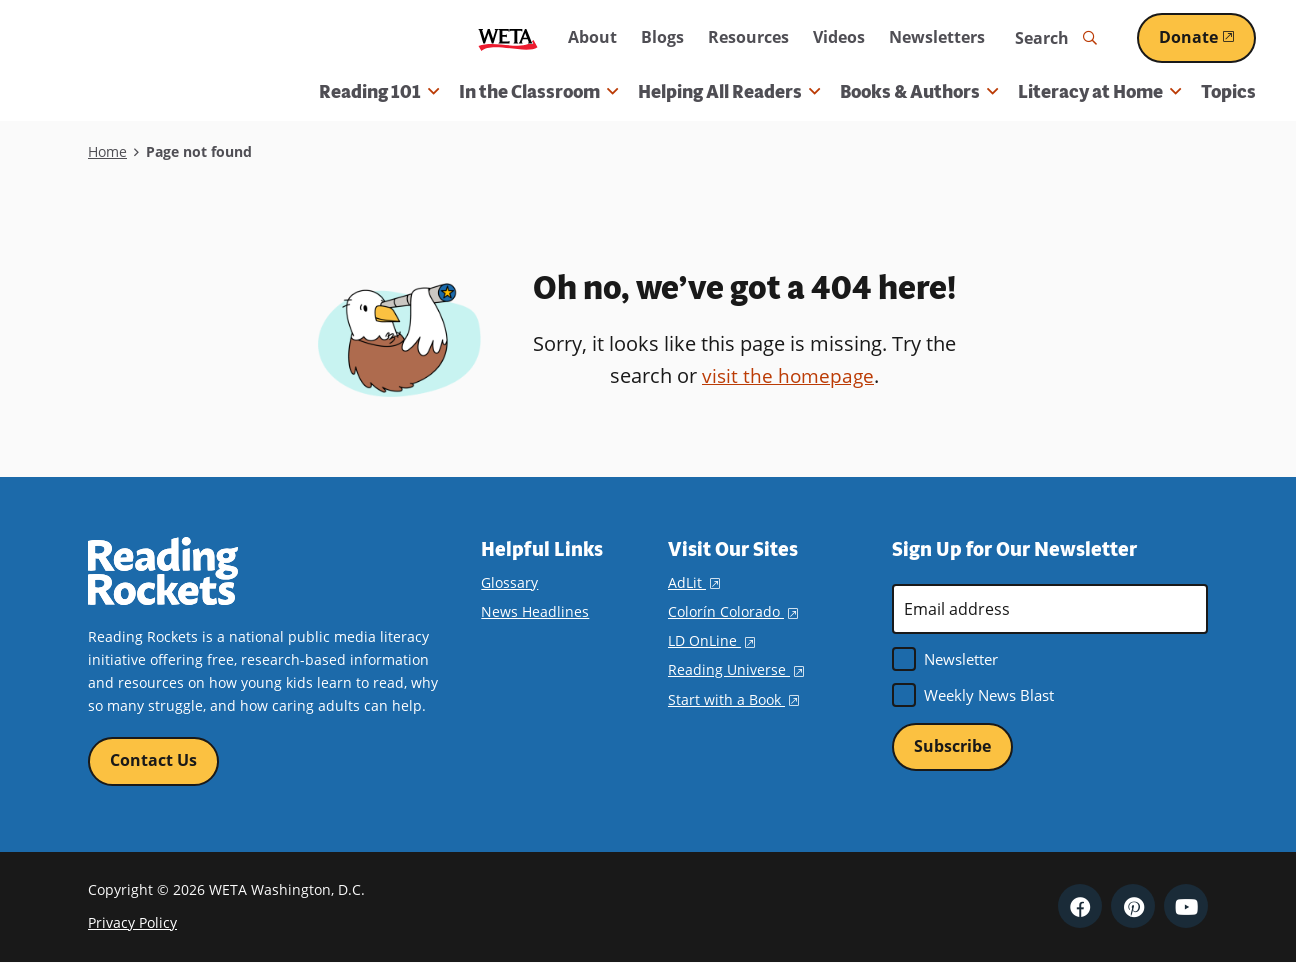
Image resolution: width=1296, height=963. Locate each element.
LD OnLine (711, 640)
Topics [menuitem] (1228, 92)
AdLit (694, 582)
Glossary (509, 582)
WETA (508, 38)
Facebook (1080, 907)
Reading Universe (736, 669)
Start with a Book (733, 699)
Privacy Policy (132, 923)
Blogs (662, 37)
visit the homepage (788, 375)
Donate (1207, 37)
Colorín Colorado (733, 611)
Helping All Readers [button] (729, 92)
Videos (839, 37)
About (592, 37)
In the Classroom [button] (538, 92)
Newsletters (937, 37)
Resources (748, 37)
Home (107, 151)
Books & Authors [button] (919, 92)
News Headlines (535, 611)
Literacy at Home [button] (1099, 92)
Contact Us (153, 761)
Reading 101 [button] (379, 92)
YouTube (1186, 907)
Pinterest (1133, 907)
